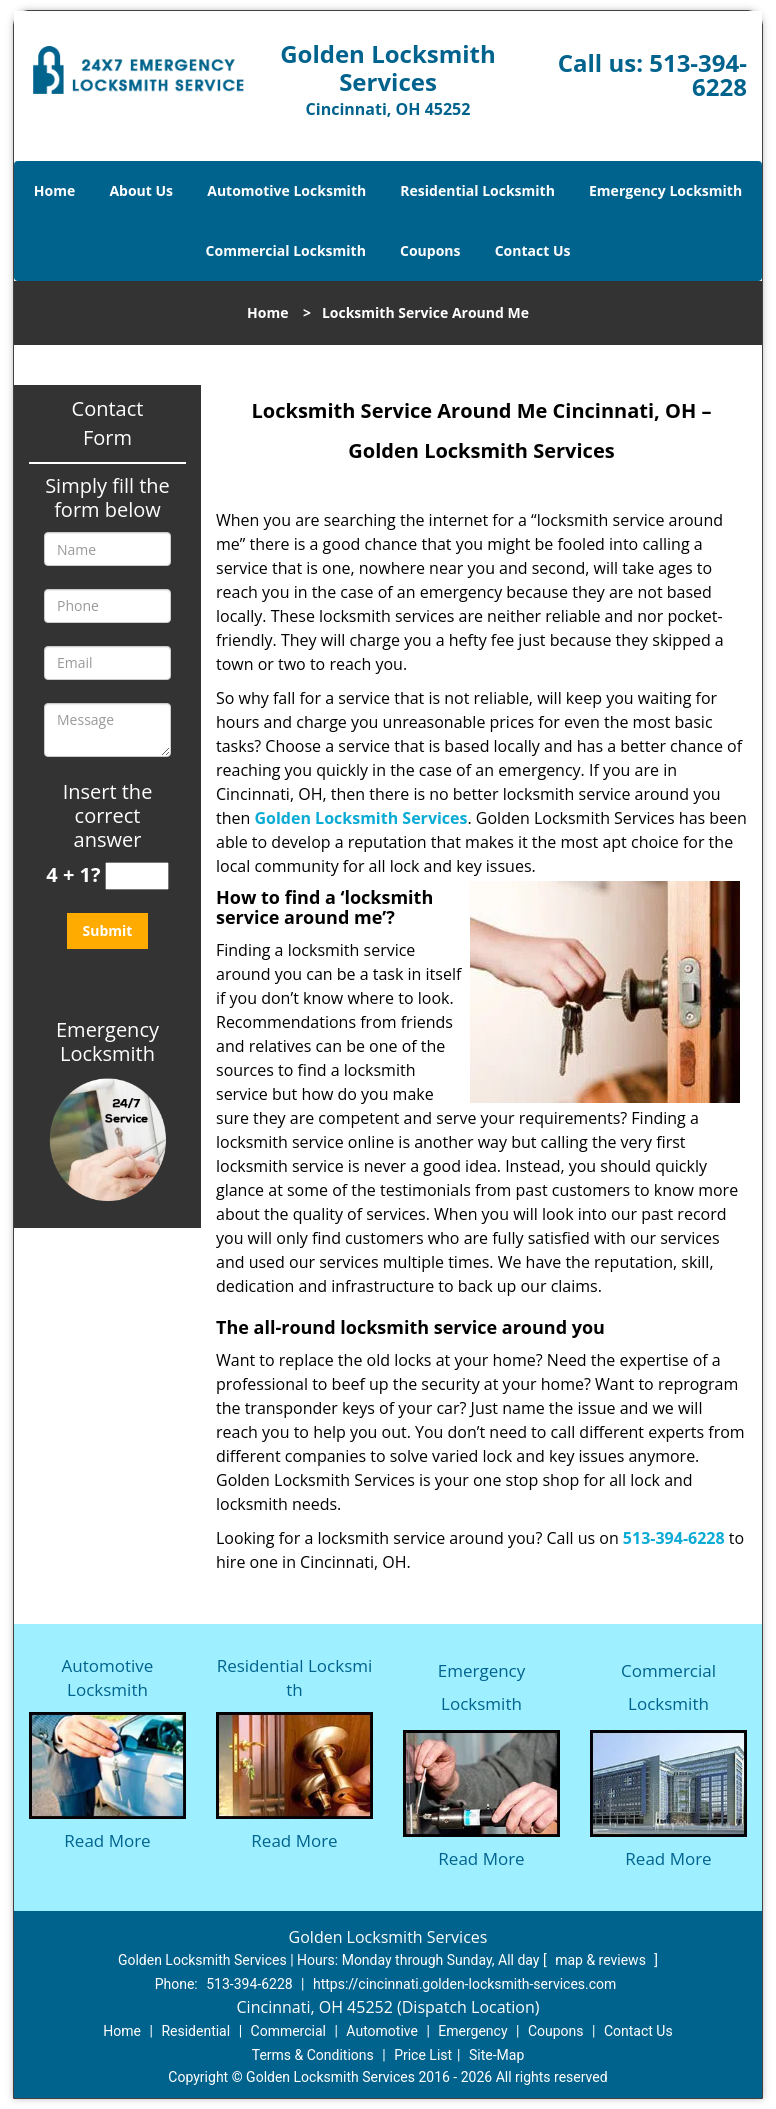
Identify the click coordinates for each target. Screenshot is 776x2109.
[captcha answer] (137, 876)
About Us (141, 190)
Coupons (430, 250)
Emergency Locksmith (665, 190)
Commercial (288, 2031)
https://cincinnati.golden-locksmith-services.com (464, 1984)
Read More (107, 1840)
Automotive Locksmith (286, 190)
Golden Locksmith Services (360, 818)
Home (54, 190)
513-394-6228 (698, 74)
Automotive (382, 2031)
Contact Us (533, 250)
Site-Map (496, 2055)
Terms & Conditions (313, 2055)
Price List (423, 2055)
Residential (195, 2031)
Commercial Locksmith (286, 250)
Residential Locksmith (477, 190)
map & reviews (602, 1960)
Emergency (472, 2031)
